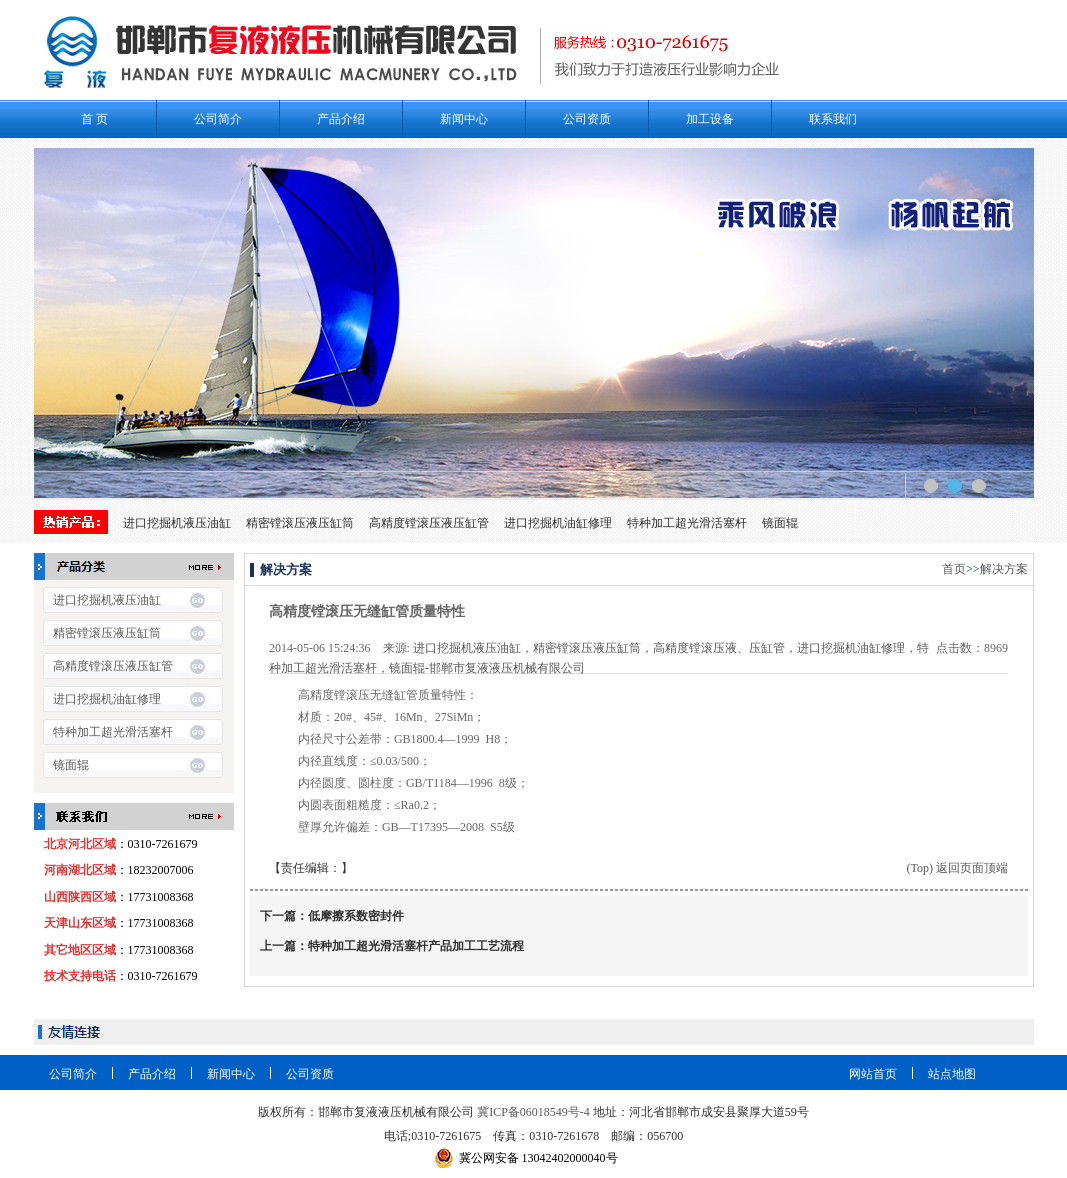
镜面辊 (780, 523)
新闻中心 (464, 119)
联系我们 (833, 119)
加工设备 (710, 119)
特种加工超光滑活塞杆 (687, 523)
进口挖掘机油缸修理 (558, 523)
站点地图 (952, 1074)
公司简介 (218, 119)
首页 (954, 569)
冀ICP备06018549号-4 (533, 1112)
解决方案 (1004, 569)
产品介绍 (341, 119)
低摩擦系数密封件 (356, 916)
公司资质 (587, 119)
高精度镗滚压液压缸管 (429, 523)
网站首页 (873, 1074)
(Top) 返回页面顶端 (957, 868)
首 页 (94, 119)
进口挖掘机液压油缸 (177, 523)
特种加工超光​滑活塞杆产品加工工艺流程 (416, 946)
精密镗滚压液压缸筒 (300, 523)
